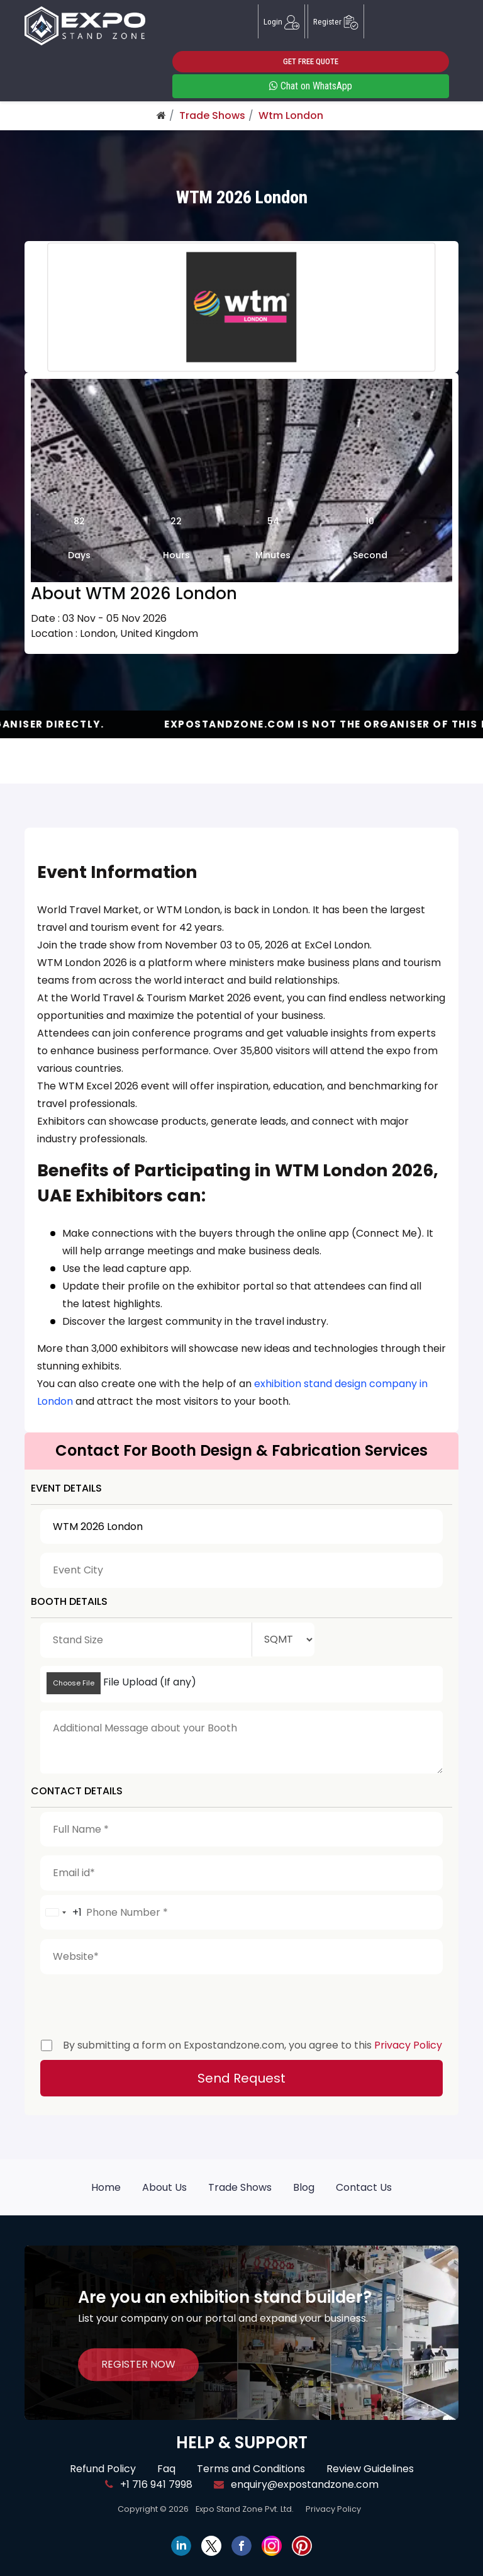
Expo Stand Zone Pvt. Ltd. (245, 2509)
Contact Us (364, 2187)
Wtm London (290, 115)
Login (281, 21)
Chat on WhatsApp (310, 86)
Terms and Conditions (251, 2468)
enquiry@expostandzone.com (296, 2484)
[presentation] (135, 2003)
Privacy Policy (408, 2045)
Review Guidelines (370, 2468)
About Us (164, 2187)
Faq (166, 2468)
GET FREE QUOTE (310, 61)
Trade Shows (212, 115)
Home (106, 2187)
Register (335, 21)
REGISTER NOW (138, 2364)
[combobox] (61, 1913)
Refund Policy (103, 2468)
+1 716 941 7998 (148, 2484)
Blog (303, 2187)
